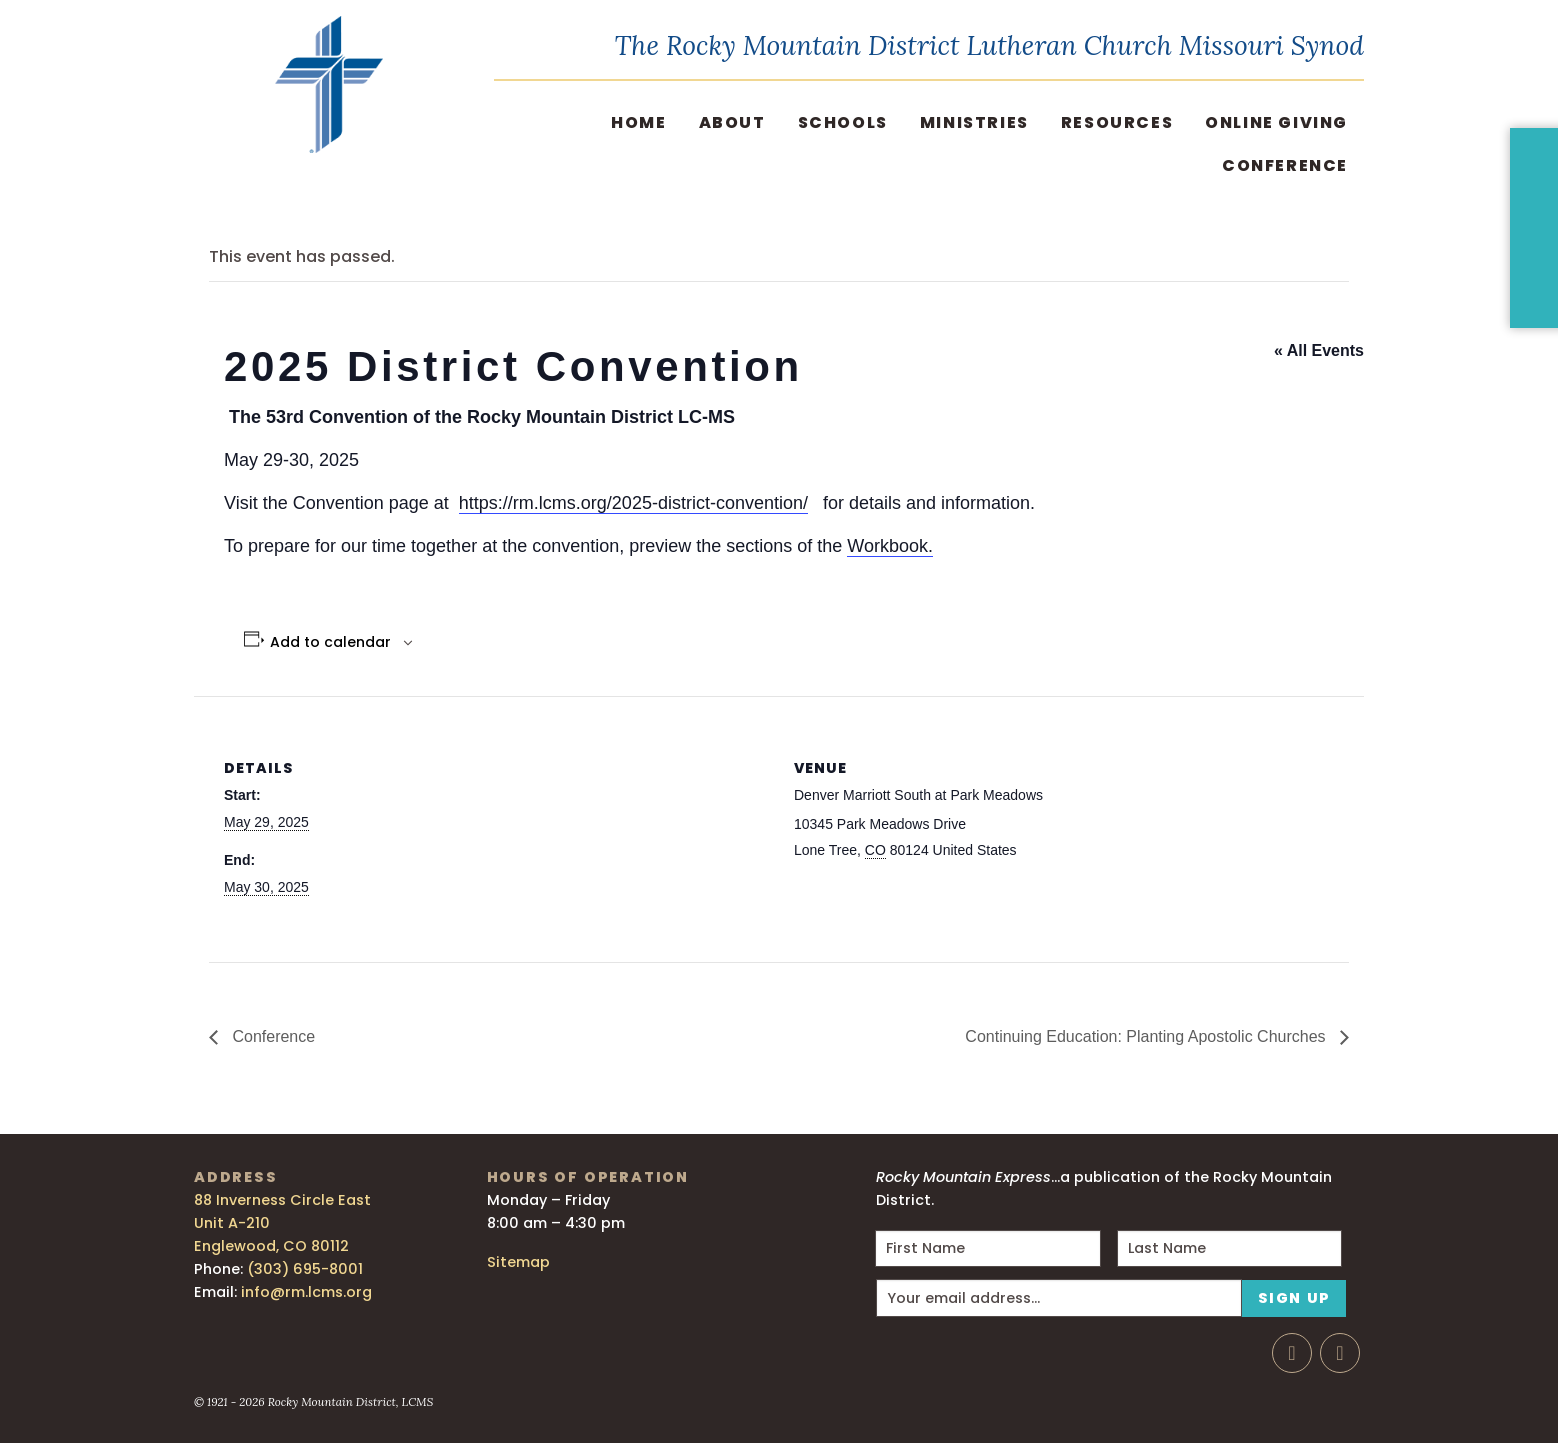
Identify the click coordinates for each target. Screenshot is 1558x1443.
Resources (1117, 122)
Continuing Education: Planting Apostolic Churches (1147, 1036)
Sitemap (518, 1262)
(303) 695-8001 (305, 1269)
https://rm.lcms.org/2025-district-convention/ (633, 503)
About (732, 122)
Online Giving (1276, 122)
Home (638, 122)
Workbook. (890, 546)
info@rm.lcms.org (306, 1292)
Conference (1285, 165)
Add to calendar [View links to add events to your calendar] (330, 642)
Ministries (974, 122)
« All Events (1319, 350)
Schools (843, 122)
